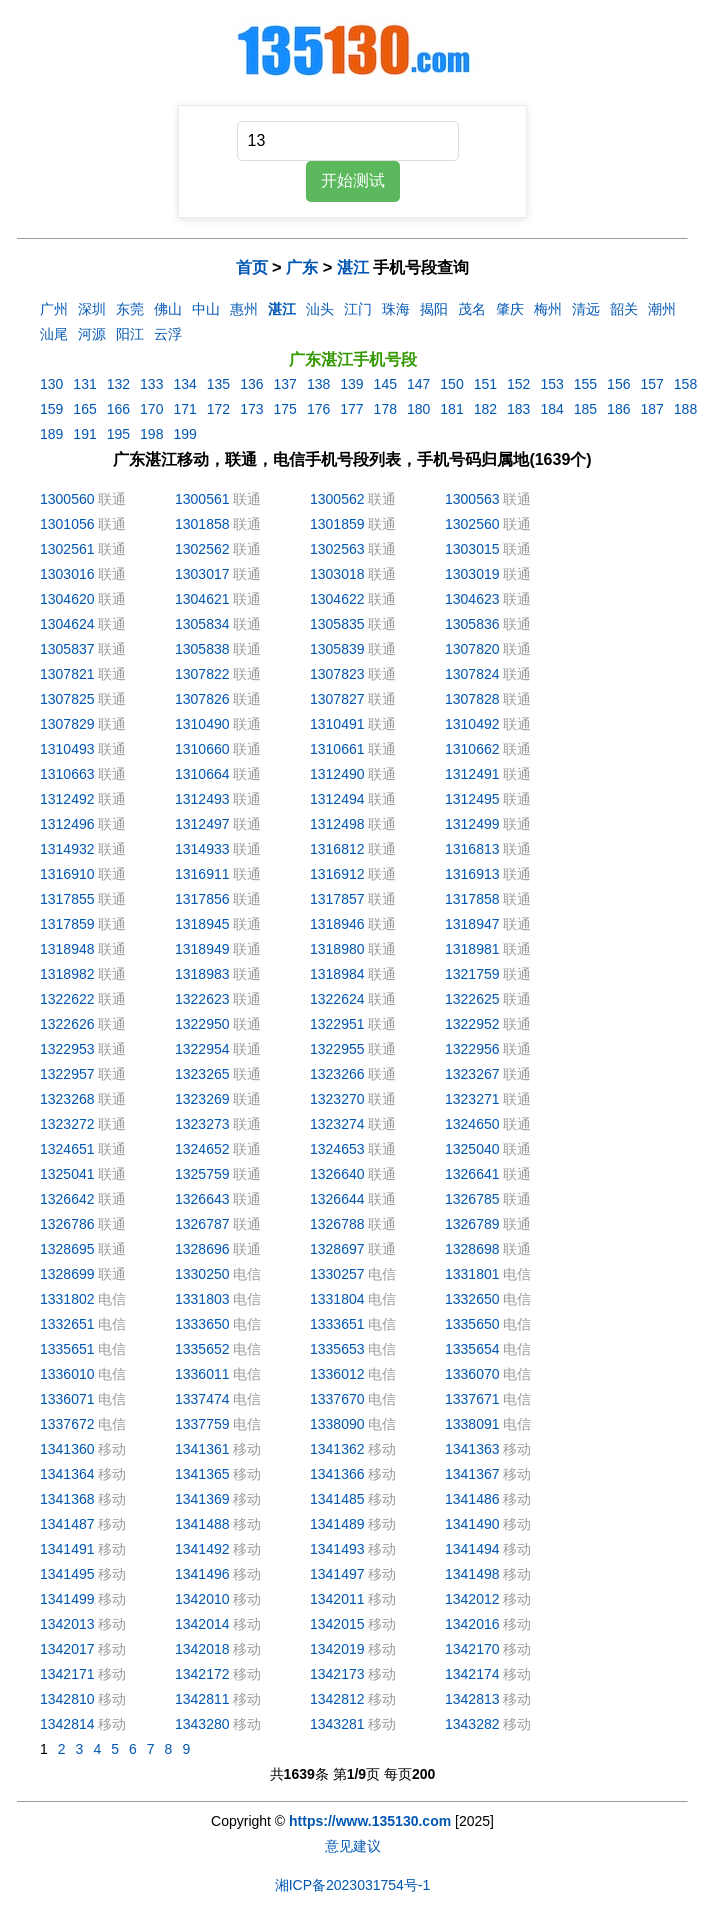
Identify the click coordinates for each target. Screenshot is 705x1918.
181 (451, 409)
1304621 (202, 599)
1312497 (202, 824)
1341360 (67, 1449)
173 (251, 409)
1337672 (67, 1424)
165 (84, 409)
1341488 (202, 1524)
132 (118, 384)
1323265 (202, 1074)
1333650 (202, 1324)
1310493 (67, 749)
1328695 (67, 1249)
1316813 (472, 849)
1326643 (202, 1199)
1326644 (337, 1199)
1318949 (202, 949)
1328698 (472, 1249)
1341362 (337, 1449)
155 (585, 384)
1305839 (337, 649)
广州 (54, 309)
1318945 (202, 924)
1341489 (337, 1524)
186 (618, 409)
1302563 (337, 549)
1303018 (337, 574)
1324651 (67, 1149)
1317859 (67, 924)
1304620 (67, 599)
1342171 (67, 1674)
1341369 (202, 1499)
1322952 (472, 1024)
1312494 (337, 799)
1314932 (67, 849)
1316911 (202, 874)
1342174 (472, 1674)
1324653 (337, 1149)
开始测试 (353, 180)
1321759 (472, 974)
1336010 (67, 1374)
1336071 (67, 1399)
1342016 (472, 1624)
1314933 (202, 849)
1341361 (202, 1449)
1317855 (67, 899)
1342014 (202, 1624)
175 (285, 409)
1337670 (337, 1399)
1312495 (472, 799)
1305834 (202, 624)
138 (318, 384)
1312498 (337, 824)
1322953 (67, 1049)
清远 (586, 309)
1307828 (472, 699)
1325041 (67, 1174)
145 (385, 384)
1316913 (472, 874)
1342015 (337, 1624)
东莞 (130, 309)
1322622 (67, 999)
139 (351, 384)
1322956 (472, 1049)
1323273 (202, 1124)
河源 (92, 334)
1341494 (472, 1549)
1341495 (67, 1574)
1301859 (337, 524)
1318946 (337, 924)
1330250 (202, 1274)
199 (184, 434)
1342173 (337, 1674)
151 (485, 384)
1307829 (67, 724)
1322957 (67, 1074)
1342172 (202, 1674)
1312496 (67, 824)
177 (351, 409)
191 (84, 434)
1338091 (472, 1424)
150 (451, 384)
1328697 (337, 1249)
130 (51, 384)
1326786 (67, 1224)
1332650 (472, 1299)
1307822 (202, 674)
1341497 (337, 1574)
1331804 (337, 1299)
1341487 (67, 1524)
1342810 (67, 1699)
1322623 (202, 999)
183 (518, 409)
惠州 (244, 309)
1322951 (337, 1024)
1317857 (337, 899)
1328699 (67, 1274)
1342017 (67, 1649)
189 (51, 434)
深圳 (92, 309)
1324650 (472, 1124)
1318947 (472, 924)
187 (651, 409)
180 (418, 409)
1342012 (472, 1599)
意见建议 (353, 1846)
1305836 (472, 624)
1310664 (202, 774)
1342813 (472, 1699)
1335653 (337, 1349)
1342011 (337, 1599)
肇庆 (510, 309)
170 (151, 409)
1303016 (67, 574)
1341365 (202, 1474)
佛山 (168, 309)
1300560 (67, 499)
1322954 (202, 1049)
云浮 (168, 334)
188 (685, 409)
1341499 (67, 1599)
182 (485, 409)
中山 (206, 309)
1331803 (202, 1299)
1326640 (337, 1174)
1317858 (472, 899)
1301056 (67, 524)
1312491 (472, 774)
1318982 (67, 974)
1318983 (202, 974)
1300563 (472, 499)
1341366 (337, 1474)
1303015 (472, 549)
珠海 (396, 309)
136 (251, 384)
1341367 (472, 1474)
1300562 (337, 499)
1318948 (67, 949)
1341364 (67, 1474)
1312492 (67, 799)
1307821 (67, 674)
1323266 (337, 1074)
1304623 (472, 599)
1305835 (337, 624)
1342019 (337, 1649)
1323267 (472, 1074)
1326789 (472, 1224)
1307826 (202, 699)
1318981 (472, 949)
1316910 (67, 874)
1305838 (202, 649)
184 (551, 409)
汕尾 (54, 334)
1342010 (202, 1599)
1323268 (67, 1099)
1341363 (472, 1449)
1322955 (337, 1049)
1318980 (337, 949)
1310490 (202, 724)
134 (184, 384)
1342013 (67, 1624)
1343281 (337, 1724)
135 (218, 384)
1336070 (472, 1374)
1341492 (202, 1549)
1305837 (67, 649)
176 (318, 409)
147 (418, 384)
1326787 (202, 1224)
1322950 (202, 1024)
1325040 (472, 1149)
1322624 (337, 999)
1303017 (202, 574)
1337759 (202, 1424)
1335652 (202, 1349)
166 (118, 409)
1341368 (67, 1499)
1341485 (337, 1499)
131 (84, 384)
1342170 (472, 1649)
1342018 (202, 1649)
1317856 (202, 899)
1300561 (202, 499)
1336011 (202, 1374)
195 (118, 434)
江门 (358, 309)
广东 (302, 267)
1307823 (337, 674)
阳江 (130, 334)
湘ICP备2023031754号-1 (353, 1885)
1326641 (472, 1174)
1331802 (67, 1299)
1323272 (67, 1124)
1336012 (337, 1374)
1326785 (472, 1199)
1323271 (472, 1099)
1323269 (202, 1099)
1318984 (337, 974)
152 (518, 384)
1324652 (202, 1149)
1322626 (67, 1024)
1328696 (202, 1249)
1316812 (337, 849)
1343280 (202, 1724)
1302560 (472, 524)
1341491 (67, 1549)
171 (184, 409)
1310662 (472, 749)
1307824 (472, 674)
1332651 (67, 1324)
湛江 (353, 267)
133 (151, 384)
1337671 (472, 1399)
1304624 (67, 624)
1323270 (337, 1099)
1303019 (472, 574)
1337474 (202, 1399)
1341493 (337, 1549)
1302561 (67, 549)
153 (551, 384)
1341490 (472, 1524)
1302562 (202, 549)
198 (151, 434)
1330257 (337, 1274)
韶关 (624, 309)
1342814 (67, 1724)
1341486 (472, 1499)
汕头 (320, 309)
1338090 (337, 1424)
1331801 (472, 1274)
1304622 (337, 599)
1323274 (337, 1124)
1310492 (472, 724)
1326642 (67, 1199)
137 (285, 384)
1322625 (472, 999)
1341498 (472, 1574)
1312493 (202, 799)
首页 (252, 267)
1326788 (337, 1224)
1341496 (202, 1574)
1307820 (472, 649)
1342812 (337, 1699)
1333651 (337, 1324)
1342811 (202, 1699)
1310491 (337, 724)
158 (685, 384)
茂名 (472, 309)
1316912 (337, 874)
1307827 (337, 699)
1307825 (67, 699)
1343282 (472, 1724)
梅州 (548, 309)
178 (385, 409)
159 (51, 409)
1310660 (202, 749)
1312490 (337, 774)
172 (218, 409)
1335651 (67, 1349)
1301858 (202, 524)
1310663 (67, 774)
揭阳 (434, 309)
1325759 (202, 1174)
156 (618, 384)
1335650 (472, 1324)
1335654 (472, 1349)
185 (585, 409)
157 (651, 384)
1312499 (472, 824)
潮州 (662, 309)
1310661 (337, 749)
